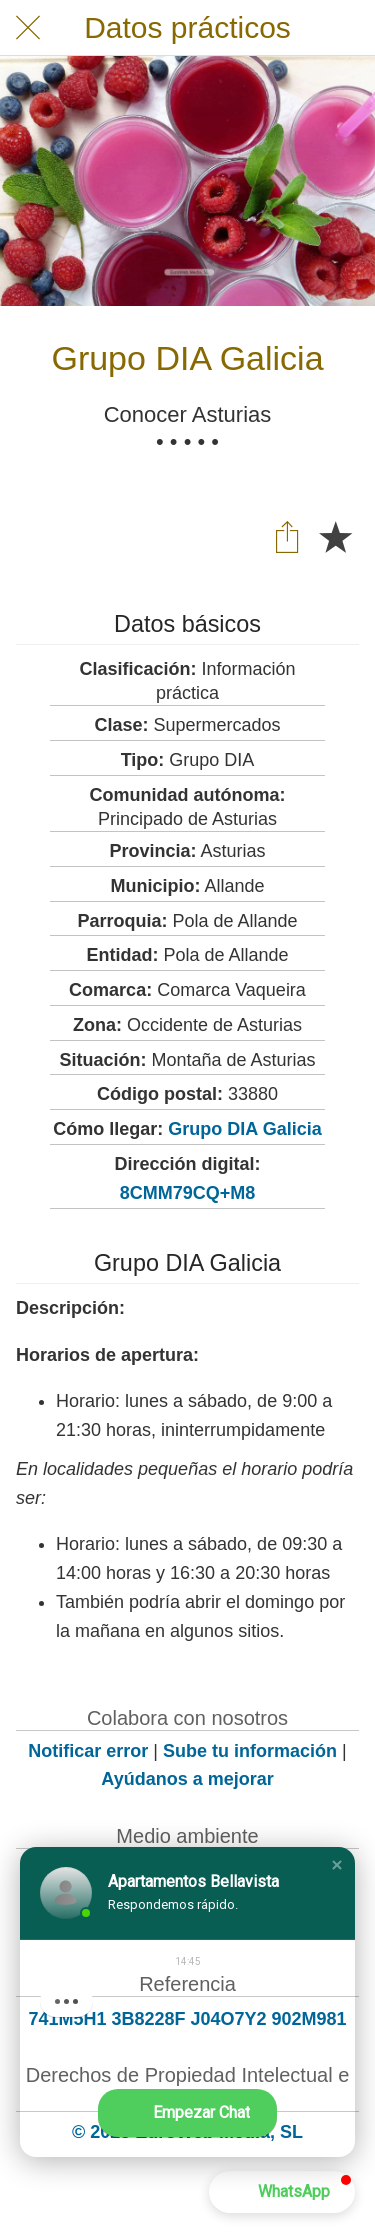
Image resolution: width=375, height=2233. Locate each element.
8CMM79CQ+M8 (188, 1193)
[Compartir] (287, 536)
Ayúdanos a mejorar (187, 1779)
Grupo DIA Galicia (244, 1129)
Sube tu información (250, 1751)
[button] (337, 1865)
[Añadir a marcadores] (335, 536)
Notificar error (88, 1751)
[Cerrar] (28, 28)
